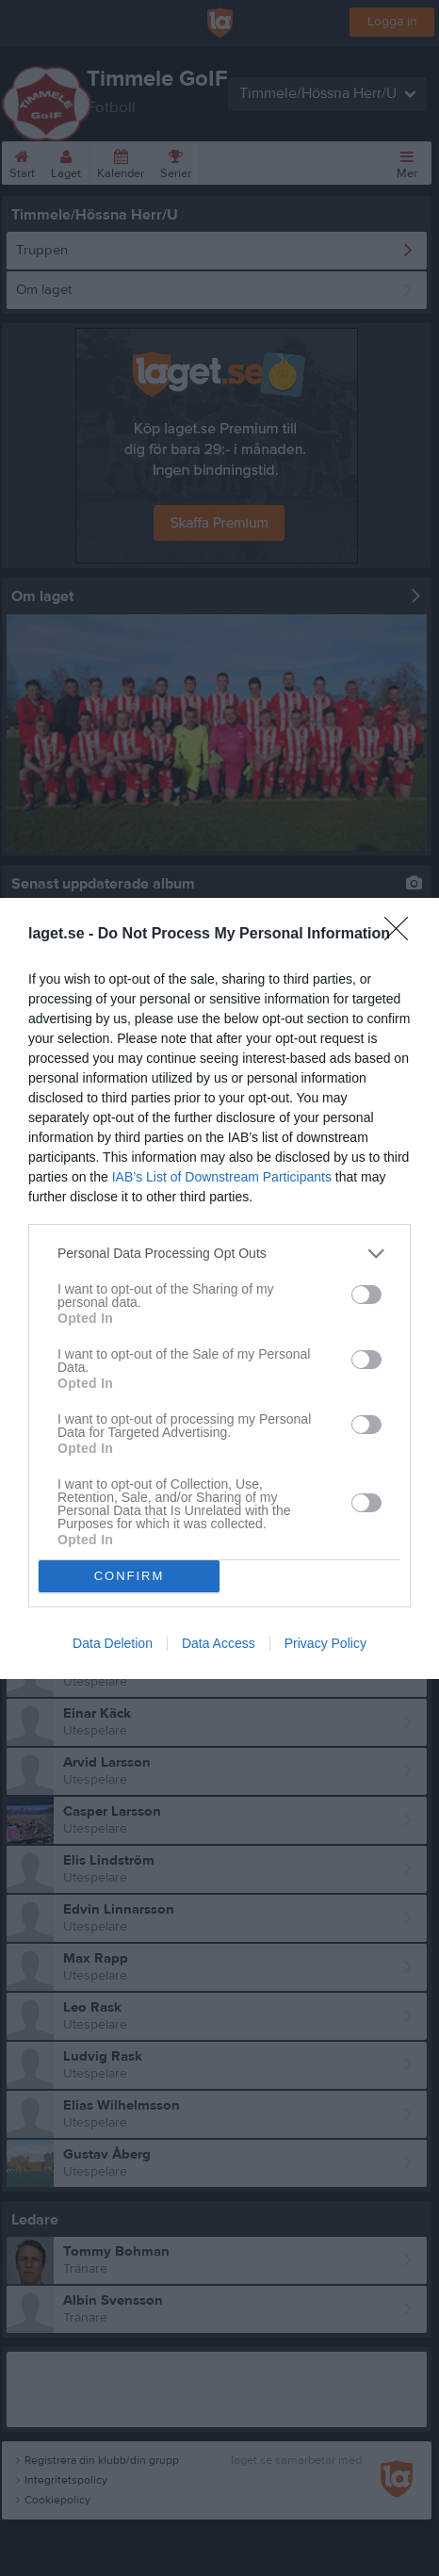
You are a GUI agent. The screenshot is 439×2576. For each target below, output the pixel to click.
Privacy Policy (325, 1643)
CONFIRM (129, 1576)
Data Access (218, 1643)
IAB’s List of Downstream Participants (222, 1176)
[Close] (402, 935)
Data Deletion (113, 1643)
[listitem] (219, 1254)
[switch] (366, 1294)
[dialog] (219, 1288)
